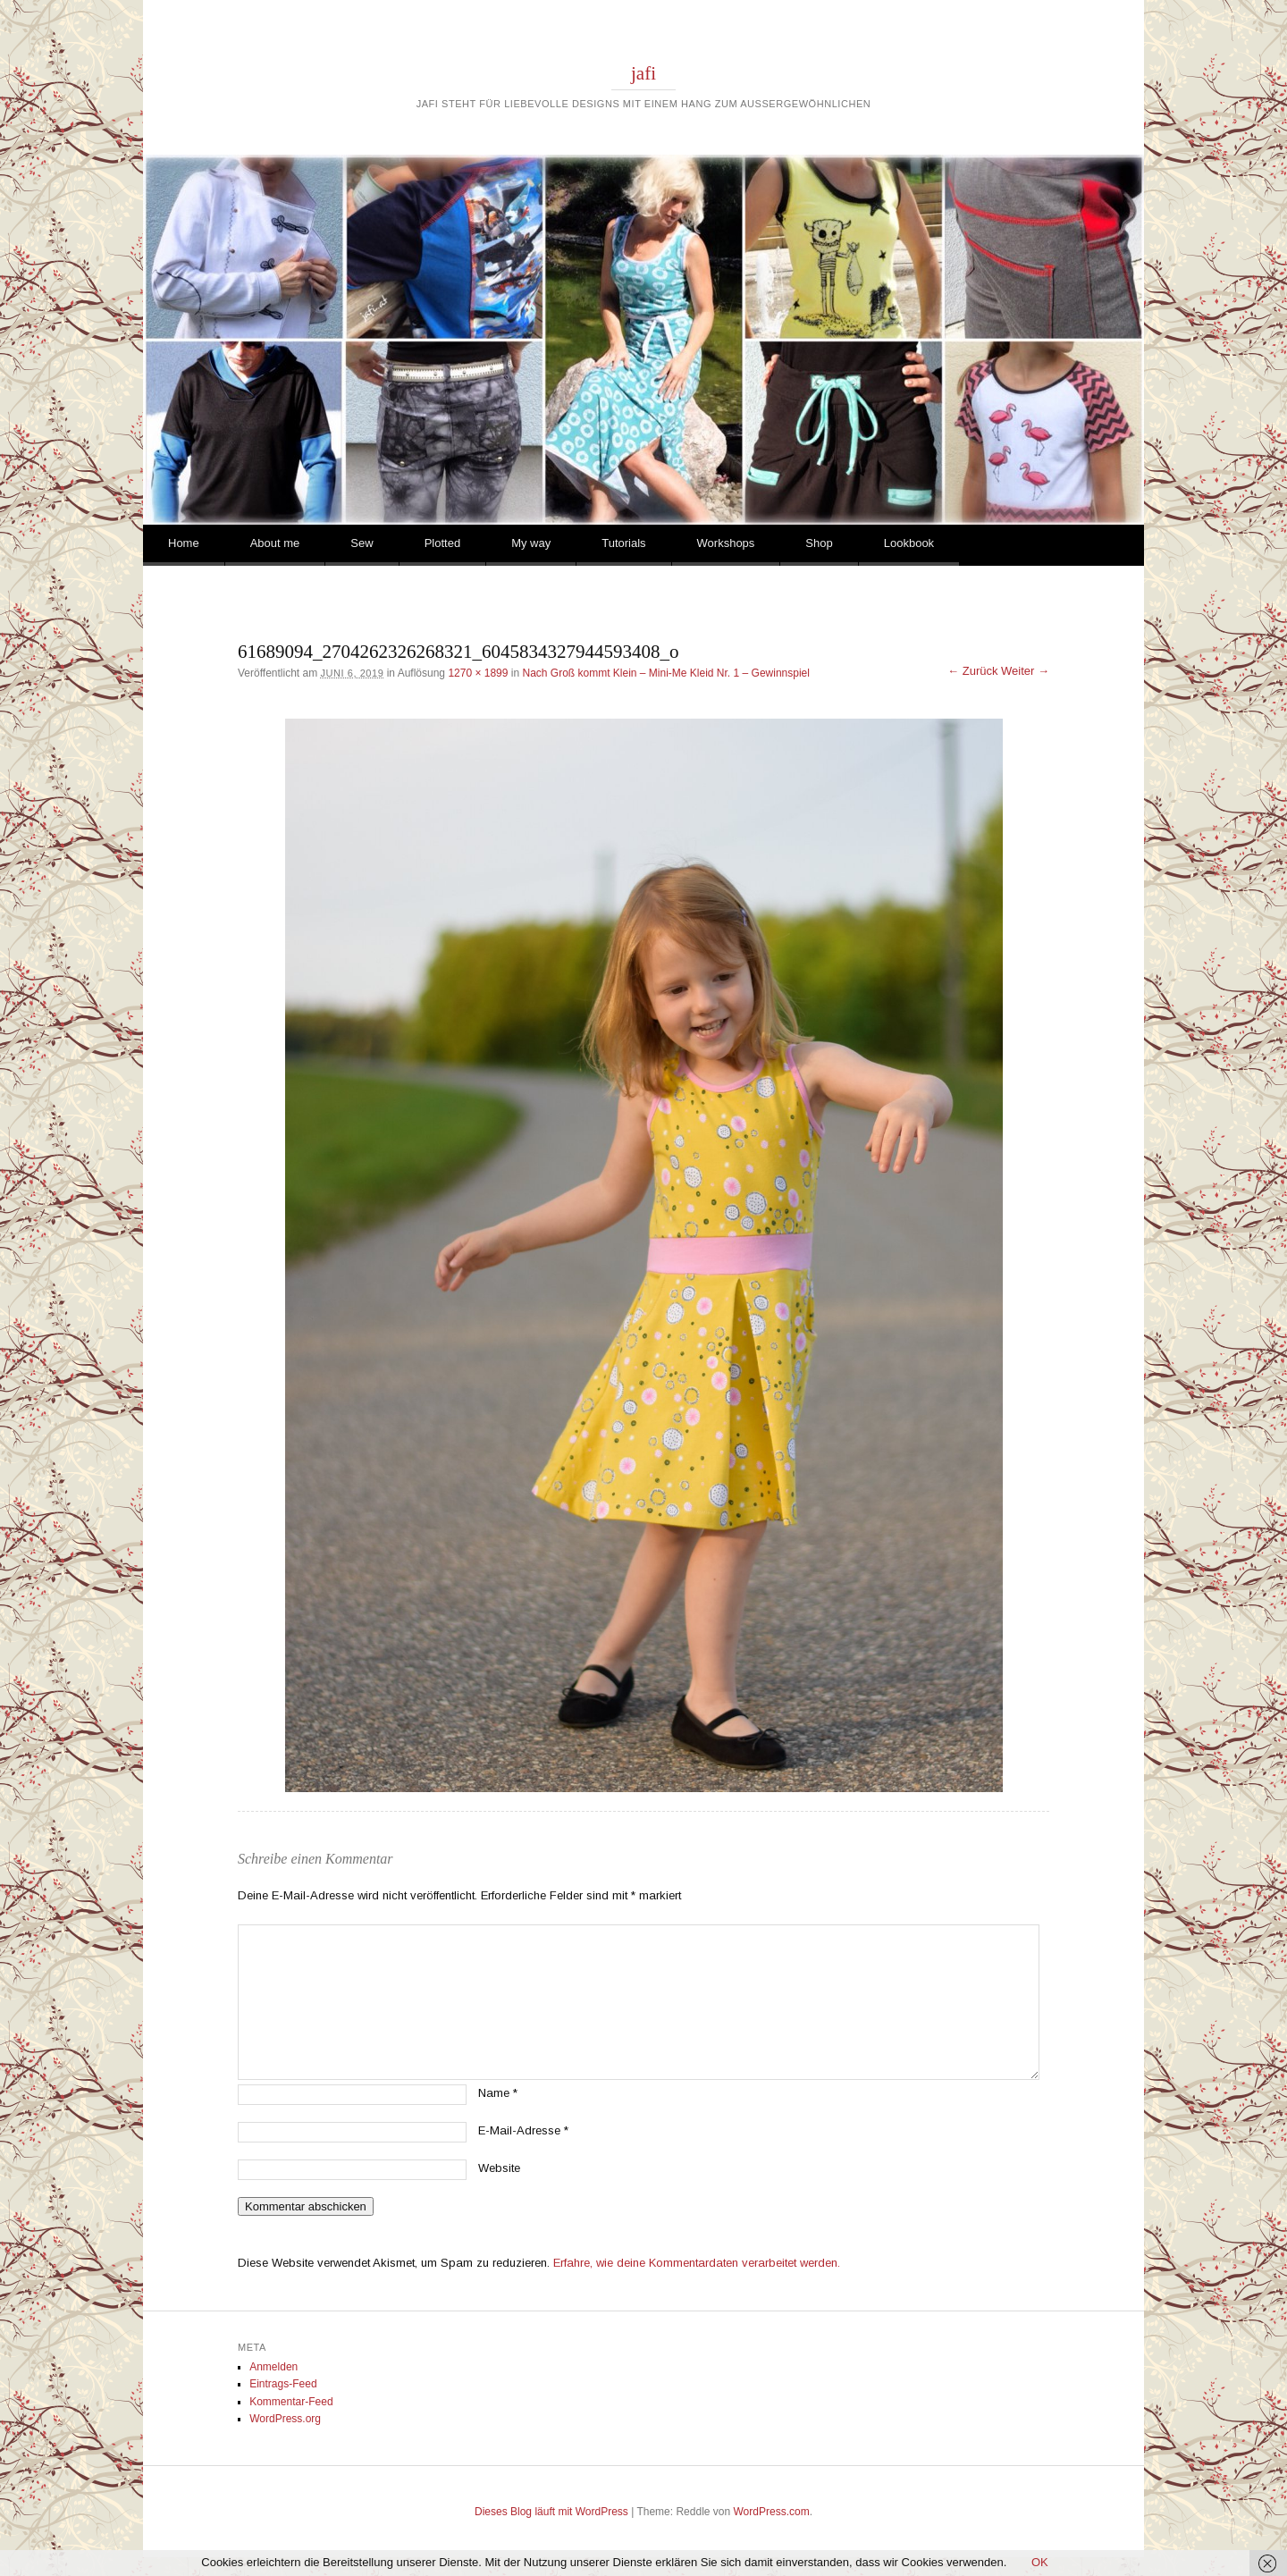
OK (1039, 2562)
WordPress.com (772, 2511)
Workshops (726, 543)
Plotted (442, 543)
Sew (361, 543)
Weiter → (1025, 671)
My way (531, 543)
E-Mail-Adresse (523, 2130)
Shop (818, 543)
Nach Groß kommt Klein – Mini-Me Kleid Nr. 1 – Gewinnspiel (665, 673)
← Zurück (972, 671)
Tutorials (623, 543)
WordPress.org (285, 2418)
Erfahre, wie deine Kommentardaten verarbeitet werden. (696, 2262)
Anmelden (273, 2367)
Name (497, 2093)
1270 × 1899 (478, 673)
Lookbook (909, 543)
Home (183, 543)
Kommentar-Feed (290, 2401)
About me (275, 543)
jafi (643, 73)
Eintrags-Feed (282, 2384)
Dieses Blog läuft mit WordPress (551, 2511)
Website (499, 2168)
